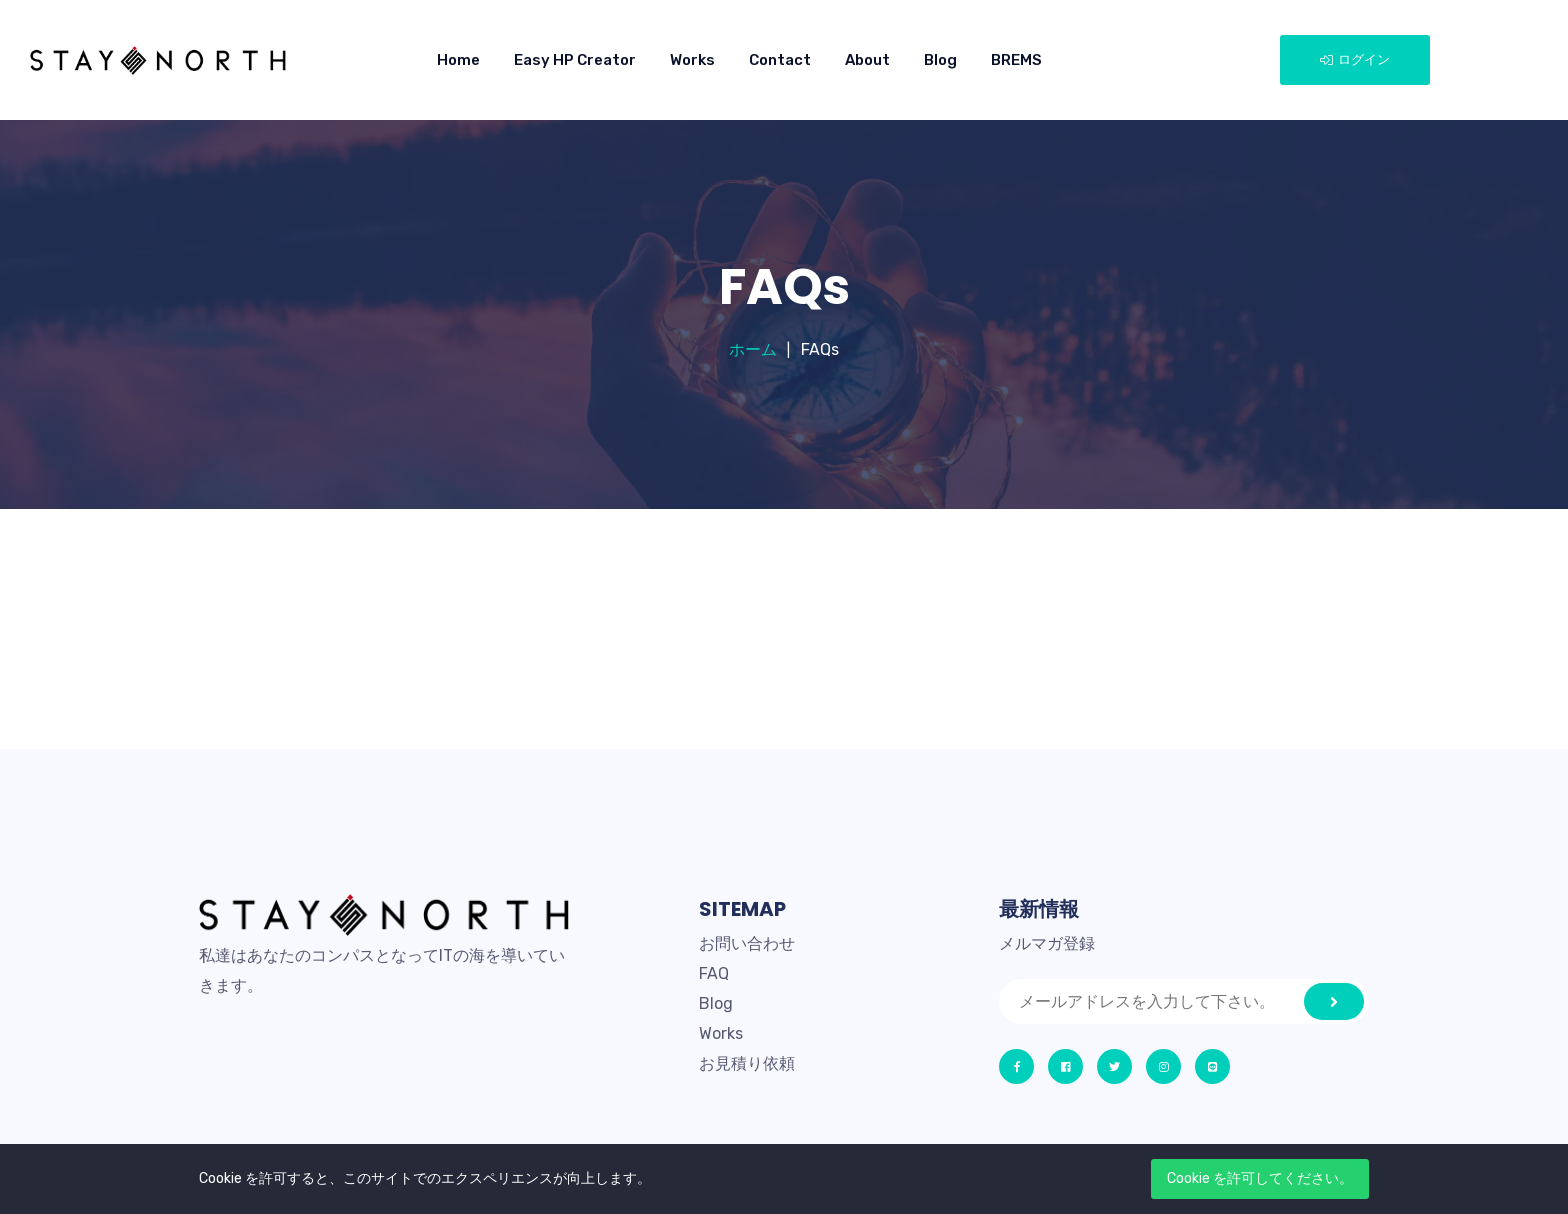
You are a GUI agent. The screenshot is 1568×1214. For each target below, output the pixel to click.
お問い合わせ (747, 943)
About (867, 60)
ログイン (1355, 59)
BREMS (1016, 60)
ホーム (753, 349)
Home (458, 60)
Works (692, 60)
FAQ (714, 973)
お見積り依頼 (747, 1063)
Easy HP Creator (575, 60)
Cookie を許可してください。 (1260, 1178)
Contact (780, 60)
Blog (940, 60)
